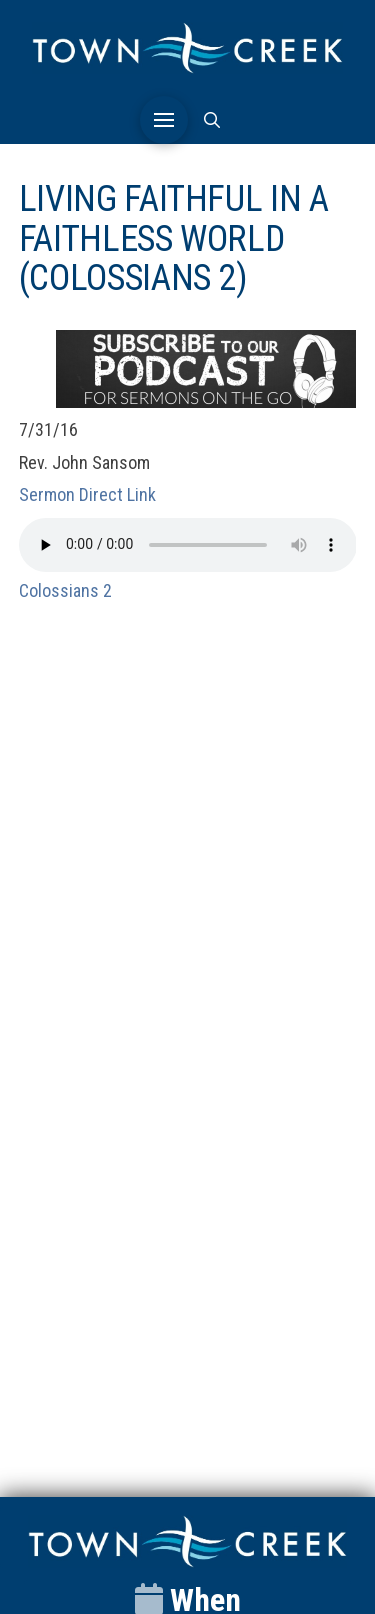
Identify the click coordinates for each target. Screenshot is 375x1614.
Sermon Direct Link (87, 494)
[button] (164, 120)
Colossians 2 (65, 590)
